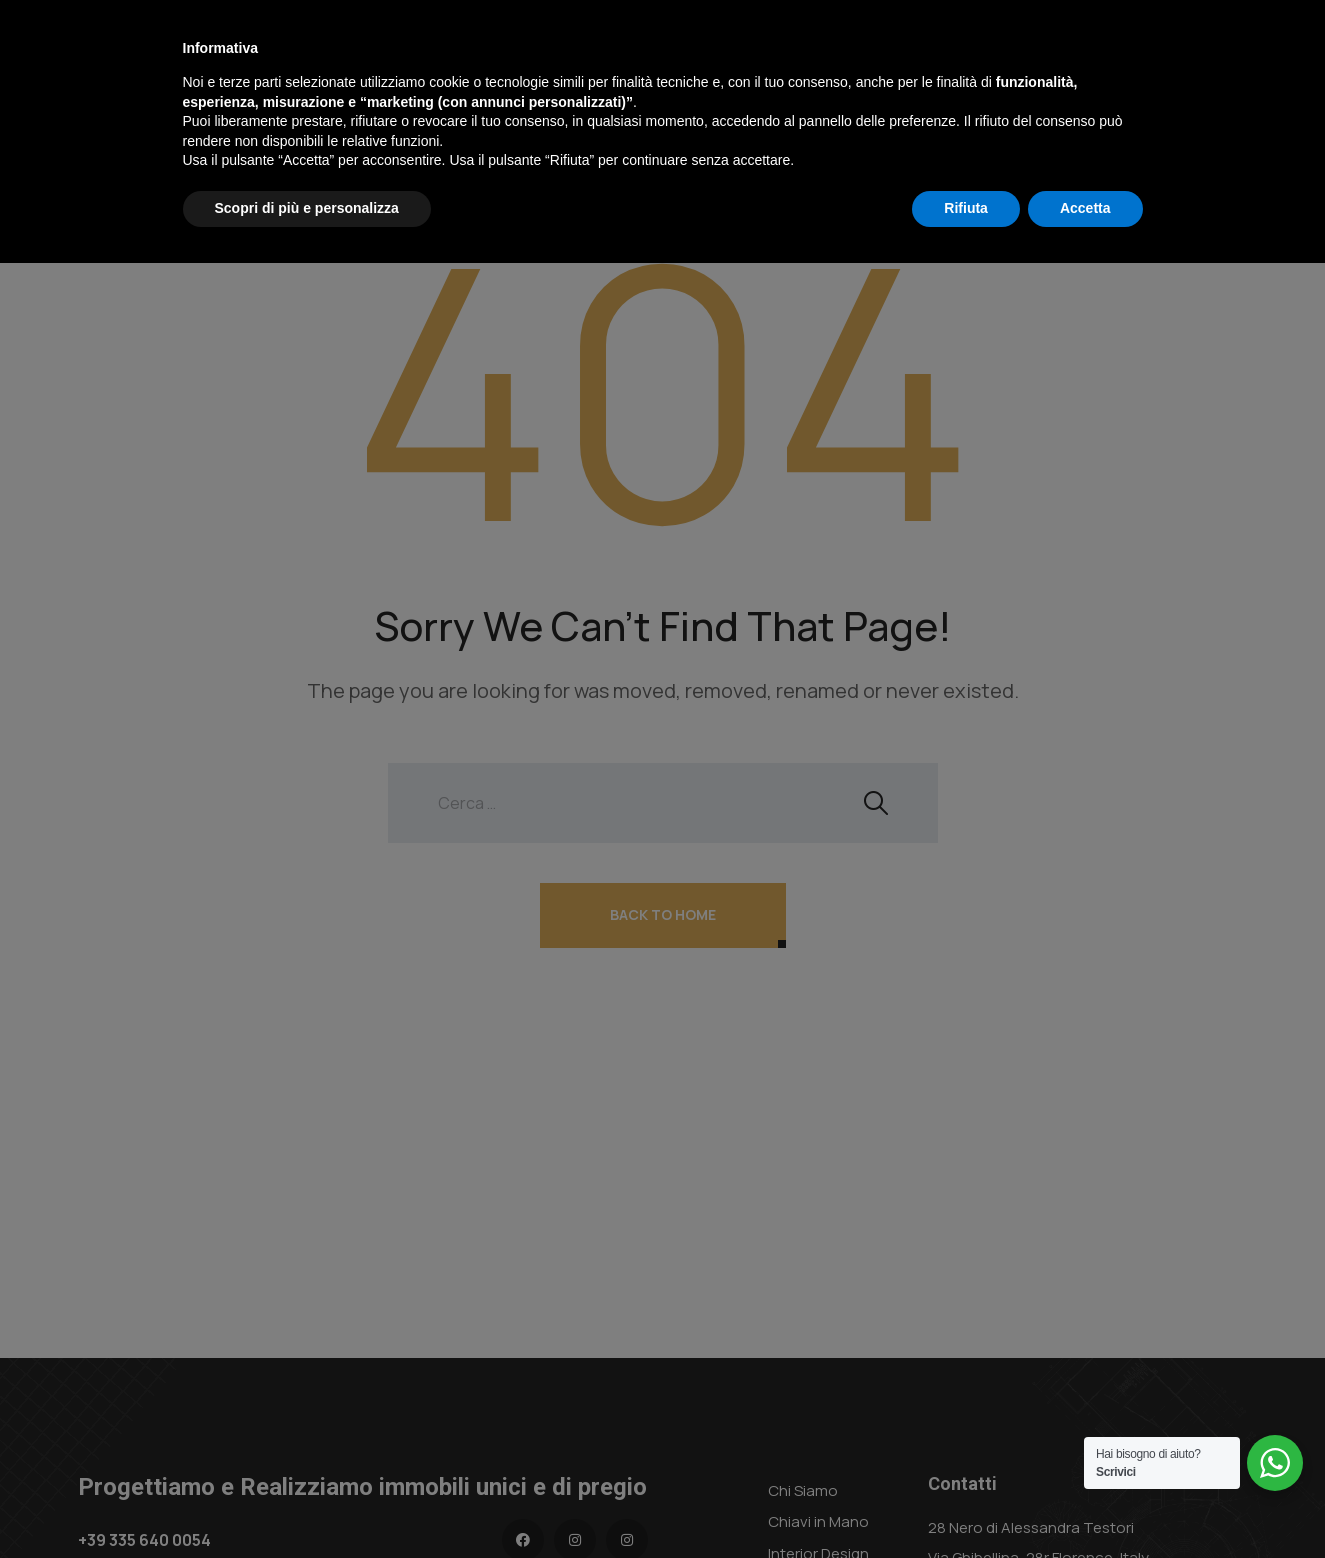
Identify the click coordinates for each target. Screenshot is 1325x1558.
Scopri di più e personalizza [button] (307, 1503)
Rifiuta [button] (966, 1503)
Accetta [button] (1085, 1503)
